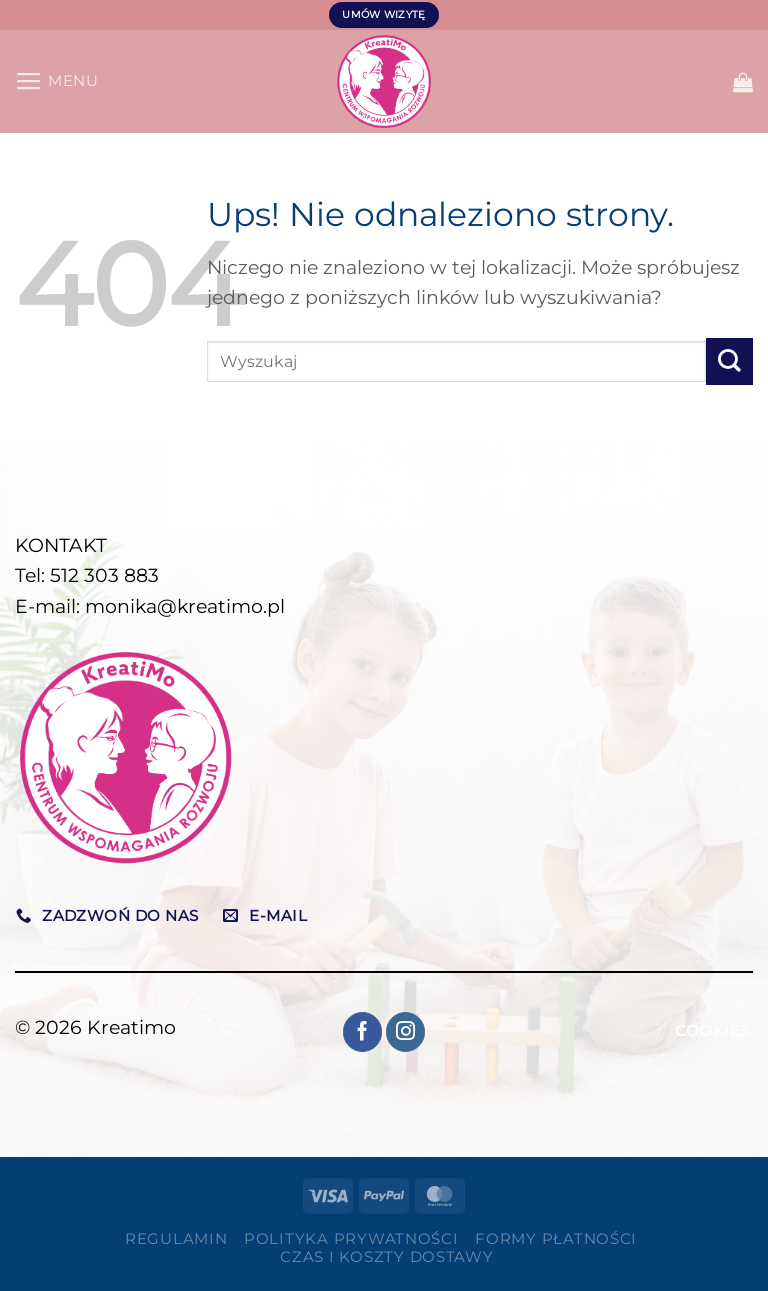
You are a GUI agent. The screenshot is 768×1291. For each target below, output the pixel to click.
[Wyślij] (729, 361)
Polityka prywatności (351, 1239)
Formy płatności (556, 1239)
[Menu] (57, 81)
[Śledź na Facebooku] (363, 1032)
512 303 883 (104, 575)
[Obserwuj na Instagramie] (406, 1032)
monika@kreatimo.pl (185, 606)
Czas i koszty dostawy (386, 1257)
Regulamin (176, 1239)
